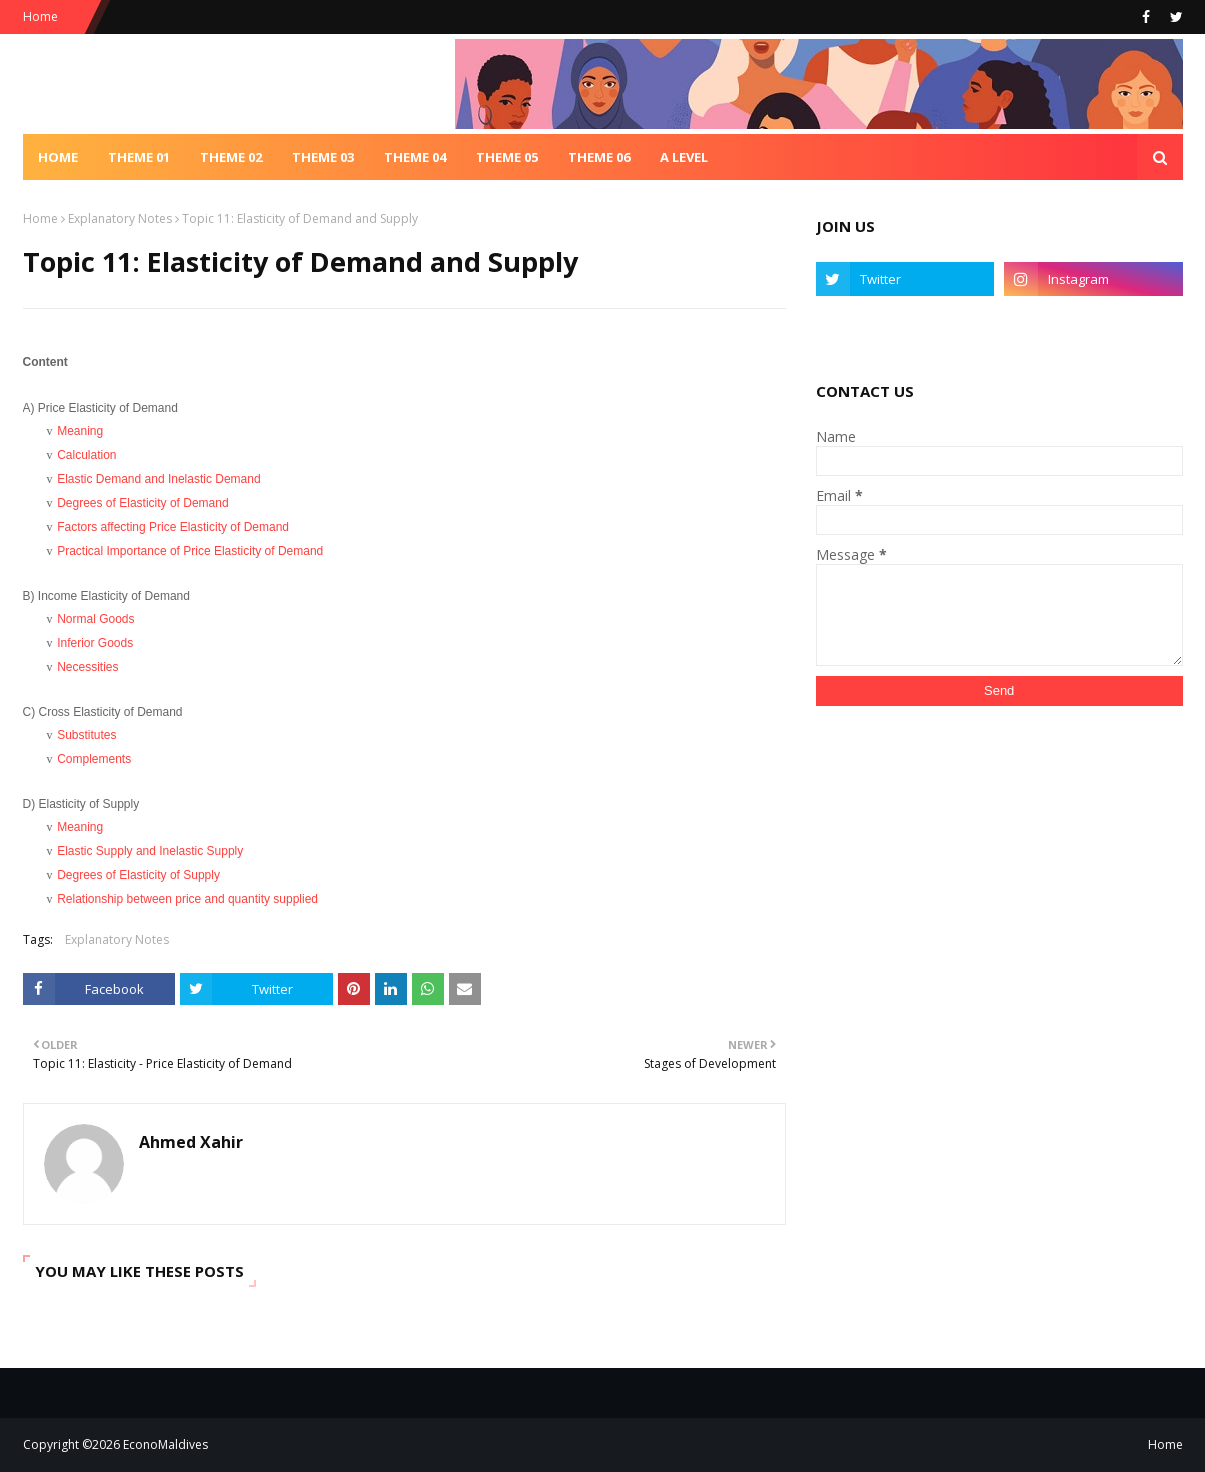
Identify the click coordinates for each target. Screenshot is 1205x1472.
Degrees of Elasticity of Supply (138, 875)
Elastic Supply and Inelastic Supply (150, 851)
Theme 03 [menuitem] (323, 157)
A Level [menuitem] (684, 157)
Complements (94, 759)
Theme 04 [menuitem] (415, 157)
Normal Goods (95, 619)
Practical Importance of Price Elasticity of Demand (190, 551)
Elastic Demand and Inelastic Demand (158, 479)
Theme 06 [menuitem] (599, 157)
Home (40, 16)
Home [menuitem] (58, 157)
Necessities (87, 667)
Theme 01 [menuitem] (139, 157)
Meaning (80, 431)
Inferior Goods (95, 643)
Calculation (86, 455)
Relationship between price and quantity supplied (187, 899)
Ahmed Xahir (191, 1142)
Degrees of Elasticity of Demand (142, 503)
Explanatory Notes (120, 218)
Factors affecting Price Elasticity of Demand (173, 527)
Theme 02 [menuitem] (231, 157)
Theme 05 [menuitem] (507, 157)
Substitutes (86, 735)
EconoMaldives (165, 1444)
